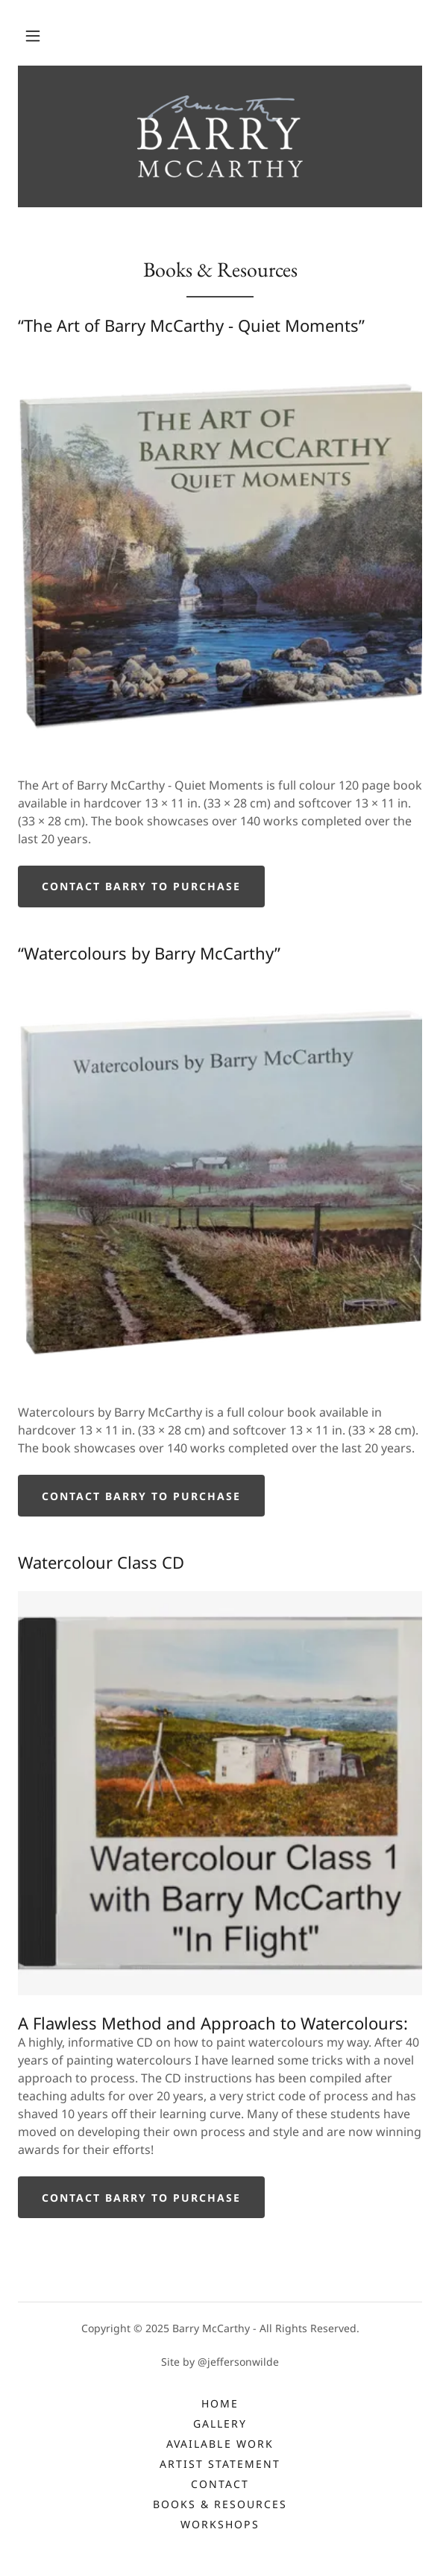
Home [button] (220, 2403)
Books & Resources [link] (220, 2504)
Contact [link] (220, 2484)
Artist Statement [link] (220, 2464)
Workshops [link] (219, 2524)
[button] (33, 36)
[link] (220, 136)
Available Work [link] (219, 2444)
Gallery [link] (220, 2423)
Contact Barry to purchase (141, 886)
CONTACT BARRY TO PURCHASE (141, 1496)
